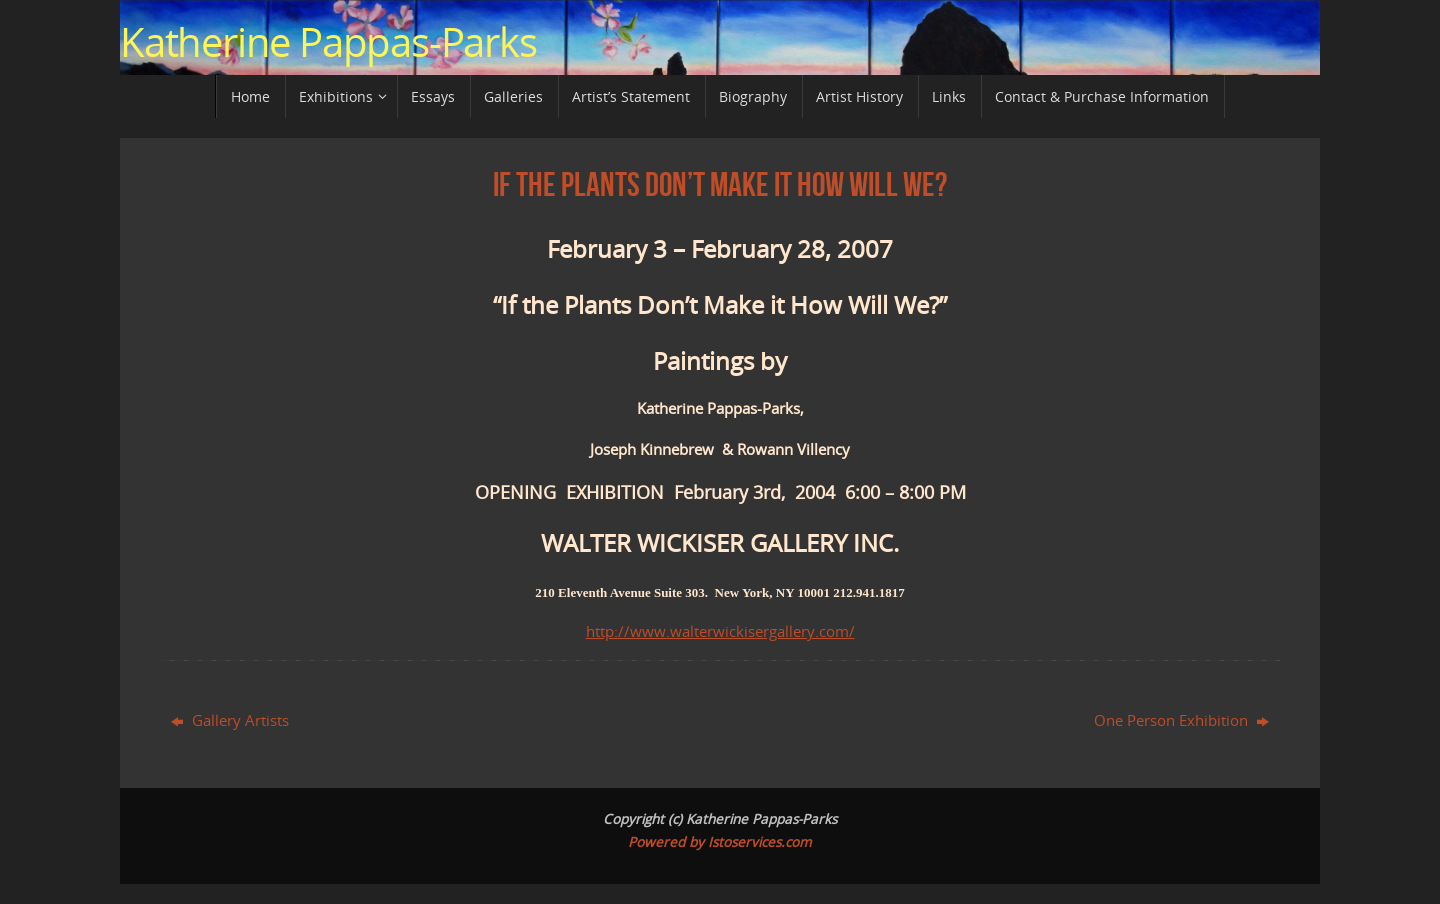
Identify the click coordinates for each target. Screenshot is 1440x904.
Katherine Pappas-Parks (328, 42)
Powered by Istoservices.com (720, 842)
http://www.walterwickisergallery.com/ (720, 631)
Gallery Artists (230, 720)
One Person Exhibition (1181, 720)
